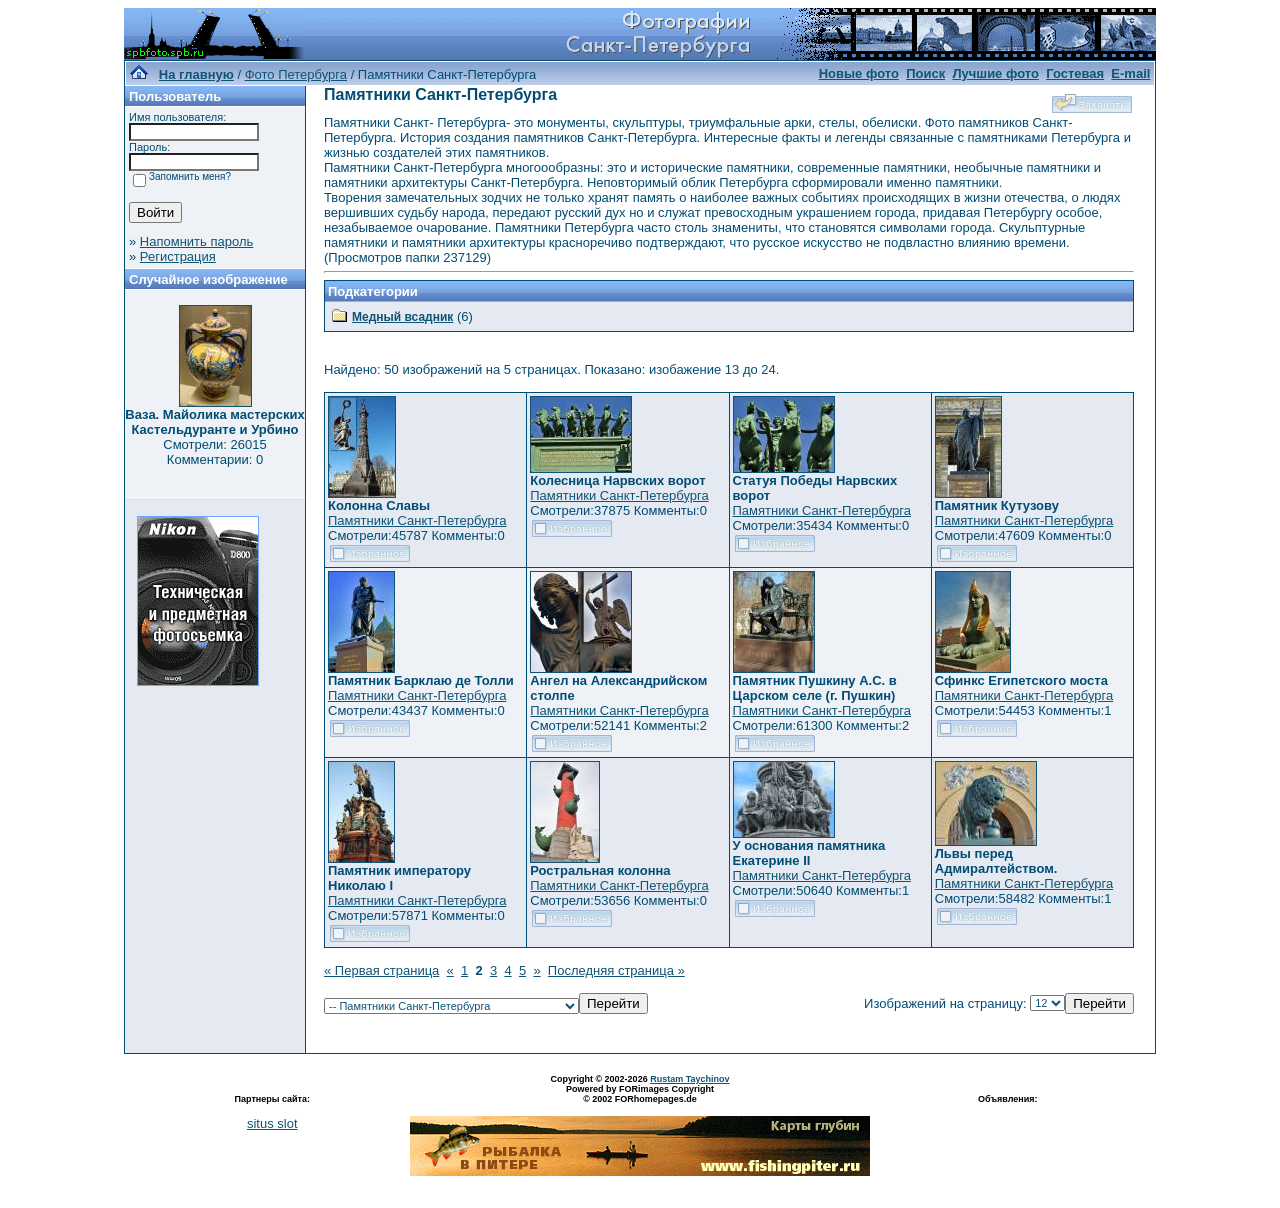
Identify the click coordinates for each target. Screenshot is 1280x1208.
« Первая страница (381, 970)
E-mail (1130, 73)
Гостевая (1075, 73)
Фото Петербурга (296, 74)
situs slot (272, 1123)
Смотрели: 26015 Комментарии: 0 (214, 452)
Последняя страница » (616, 970)
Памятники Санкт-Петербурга (417, 520)
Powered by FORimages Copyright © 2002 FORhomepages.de (640, 1094)
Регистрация (178, 256)
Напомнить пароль (196, 241)
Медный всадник (402, 317)
